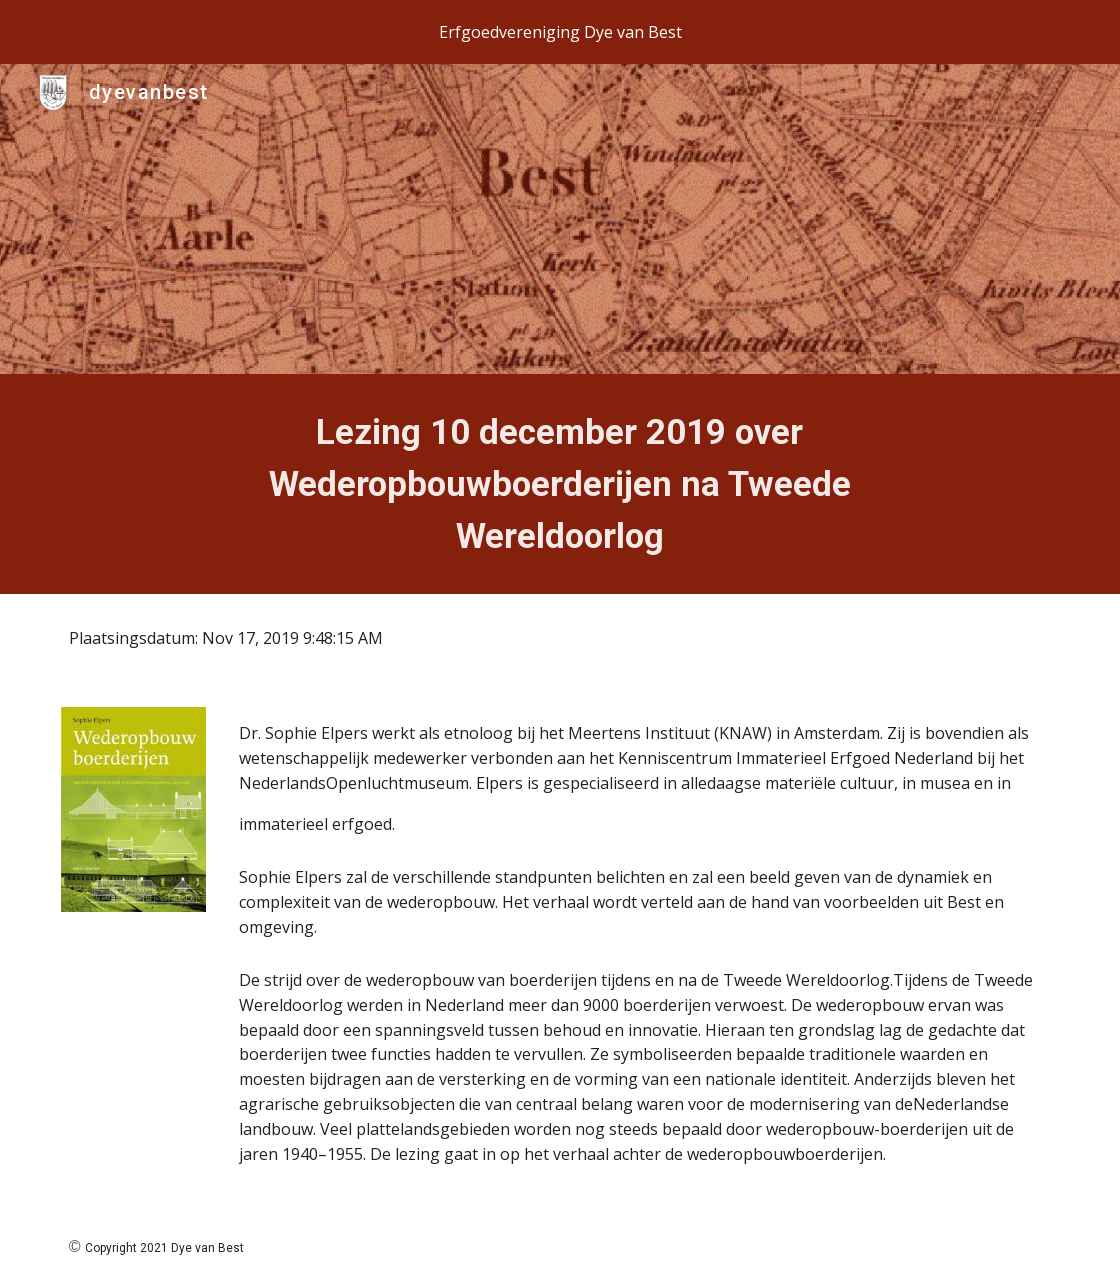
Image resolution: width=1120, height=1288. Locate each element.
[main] (559, 484)
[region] (560, 32)
